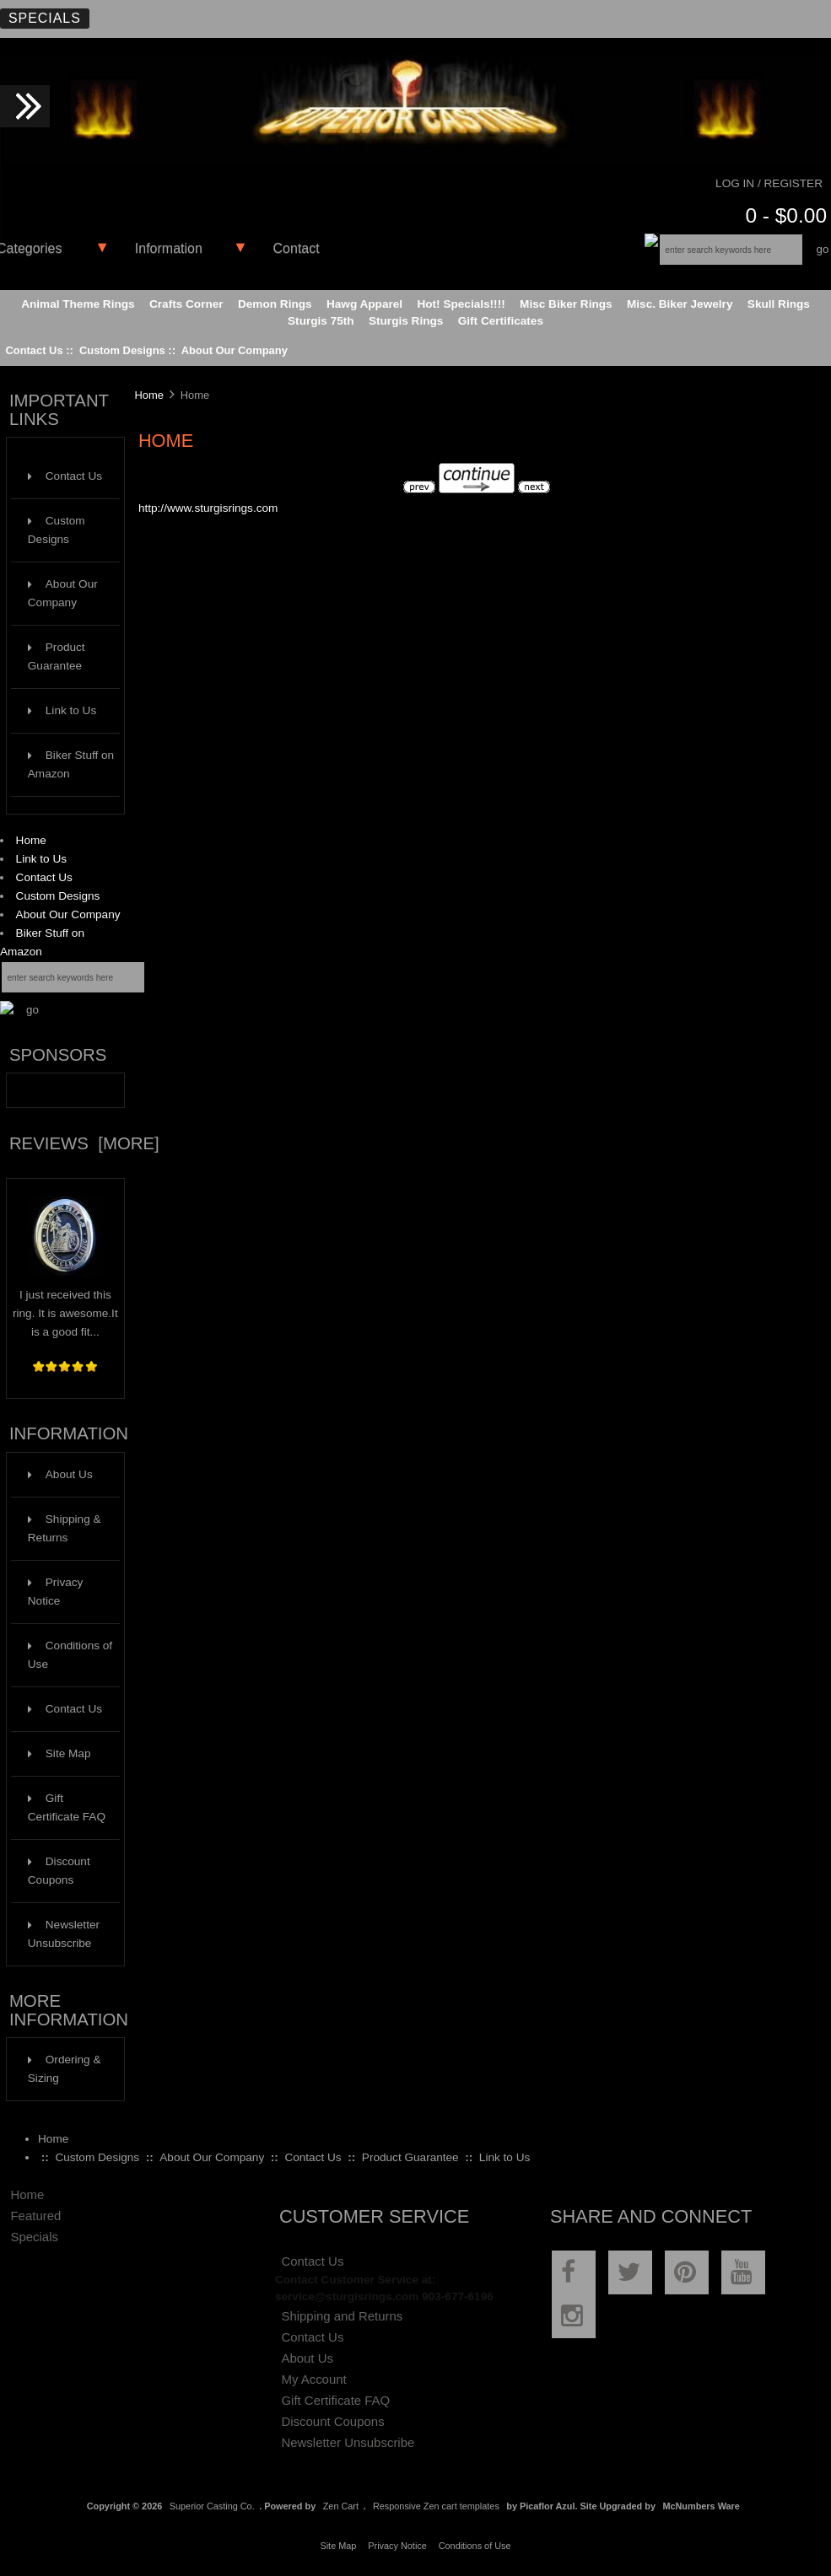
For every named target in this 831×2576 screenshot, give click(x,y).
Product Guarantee (56, 656)
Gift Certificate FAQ (66, 1807)
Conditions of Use (70, 1654)
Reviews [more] (84, 1143)
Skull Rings (778, 304)
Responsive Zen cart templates (436, 2506)
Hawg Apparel (364, 304)
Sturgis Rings (406, 321)
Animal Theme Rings (77, 304)
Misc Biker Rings (566, 304)
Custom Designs (122, 350)
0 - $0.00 (786, 215)
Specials (44, 18)
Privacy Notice (56, 1591)
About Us (60, 1474)
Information (168, 248)
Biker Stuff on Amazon (71, 764)
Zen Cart (341, 2506)
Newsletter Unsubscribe (64, 1933)
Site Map (59, 1753)
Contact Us (33, 350)
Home (31, 840)
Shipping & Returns (64, 1528)
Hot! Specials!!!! (461, 304)
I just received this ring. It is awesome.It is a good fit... (65, 1307)
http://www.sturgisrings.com (208, 508)
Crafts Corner (186, 304)
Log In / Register (769, 183)
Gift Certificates (500, 321)
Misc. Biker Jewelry (679, 304)
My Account (313, 2379)
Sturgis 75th (321, 321)
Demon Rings (275, 304)
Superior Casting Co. (212, 2506)
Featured (35, 2215)
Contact (296, 248)
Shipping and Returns (341, 2316)
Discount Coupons (59, 1870)
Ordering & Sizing (64, 2068)
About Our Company (234, 350)
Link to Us (62, 710)
